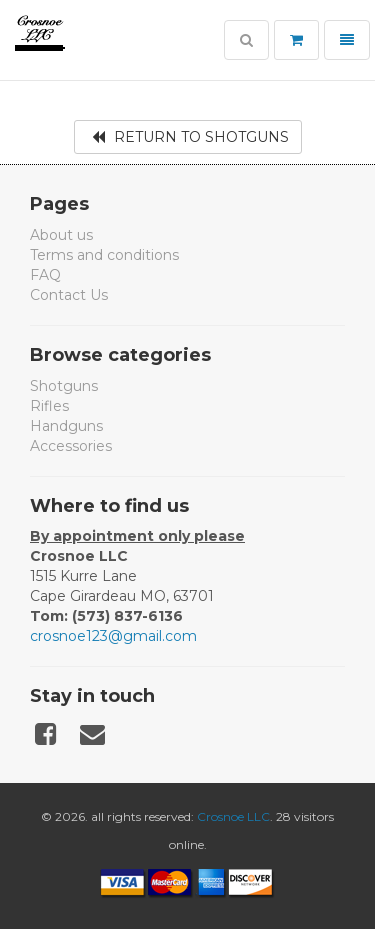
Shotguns (64, 386)
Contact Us (69, 295)
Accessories (71, 446)
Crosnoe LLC (233, 816)
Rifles (49, 406)
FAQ (45, 275)
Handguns (66, 426)
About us (61, 235)
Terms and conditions (104, 255)
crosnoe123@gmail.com (113, 636)
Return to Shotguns (190, 137)
